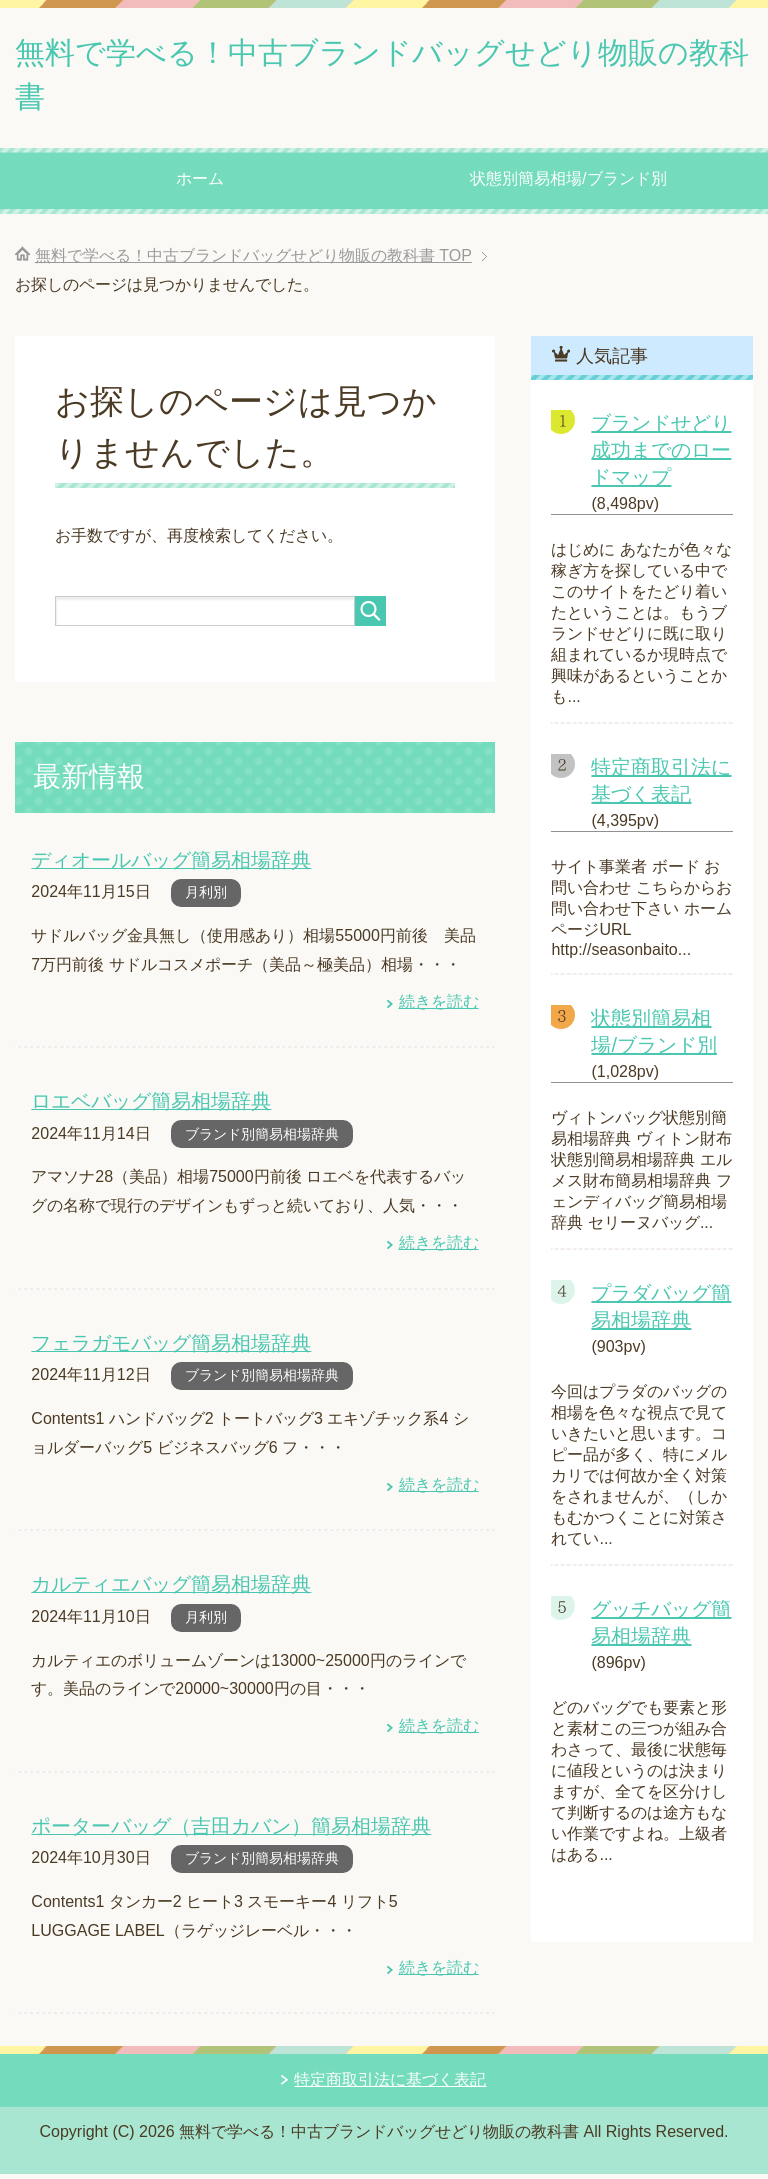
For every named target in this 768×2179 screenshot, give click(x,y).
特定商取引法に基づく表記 (390, 2084)
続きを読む (439, 1010)
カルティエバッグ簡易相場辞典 (164, 1590)
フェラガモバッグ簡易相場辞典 (164, 1350)
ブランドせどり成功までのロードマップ (661, 460)
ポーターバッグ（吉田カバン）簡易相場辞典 (221, 1831)
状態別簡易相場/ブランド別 (568, 188)
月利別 (206, 901)
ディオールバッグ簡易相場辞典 (164, 869)
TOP (253, 265)
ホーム (200, 188)
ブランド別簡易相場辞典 (262, 1142)
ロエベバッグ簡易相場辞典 (145, 1109)
